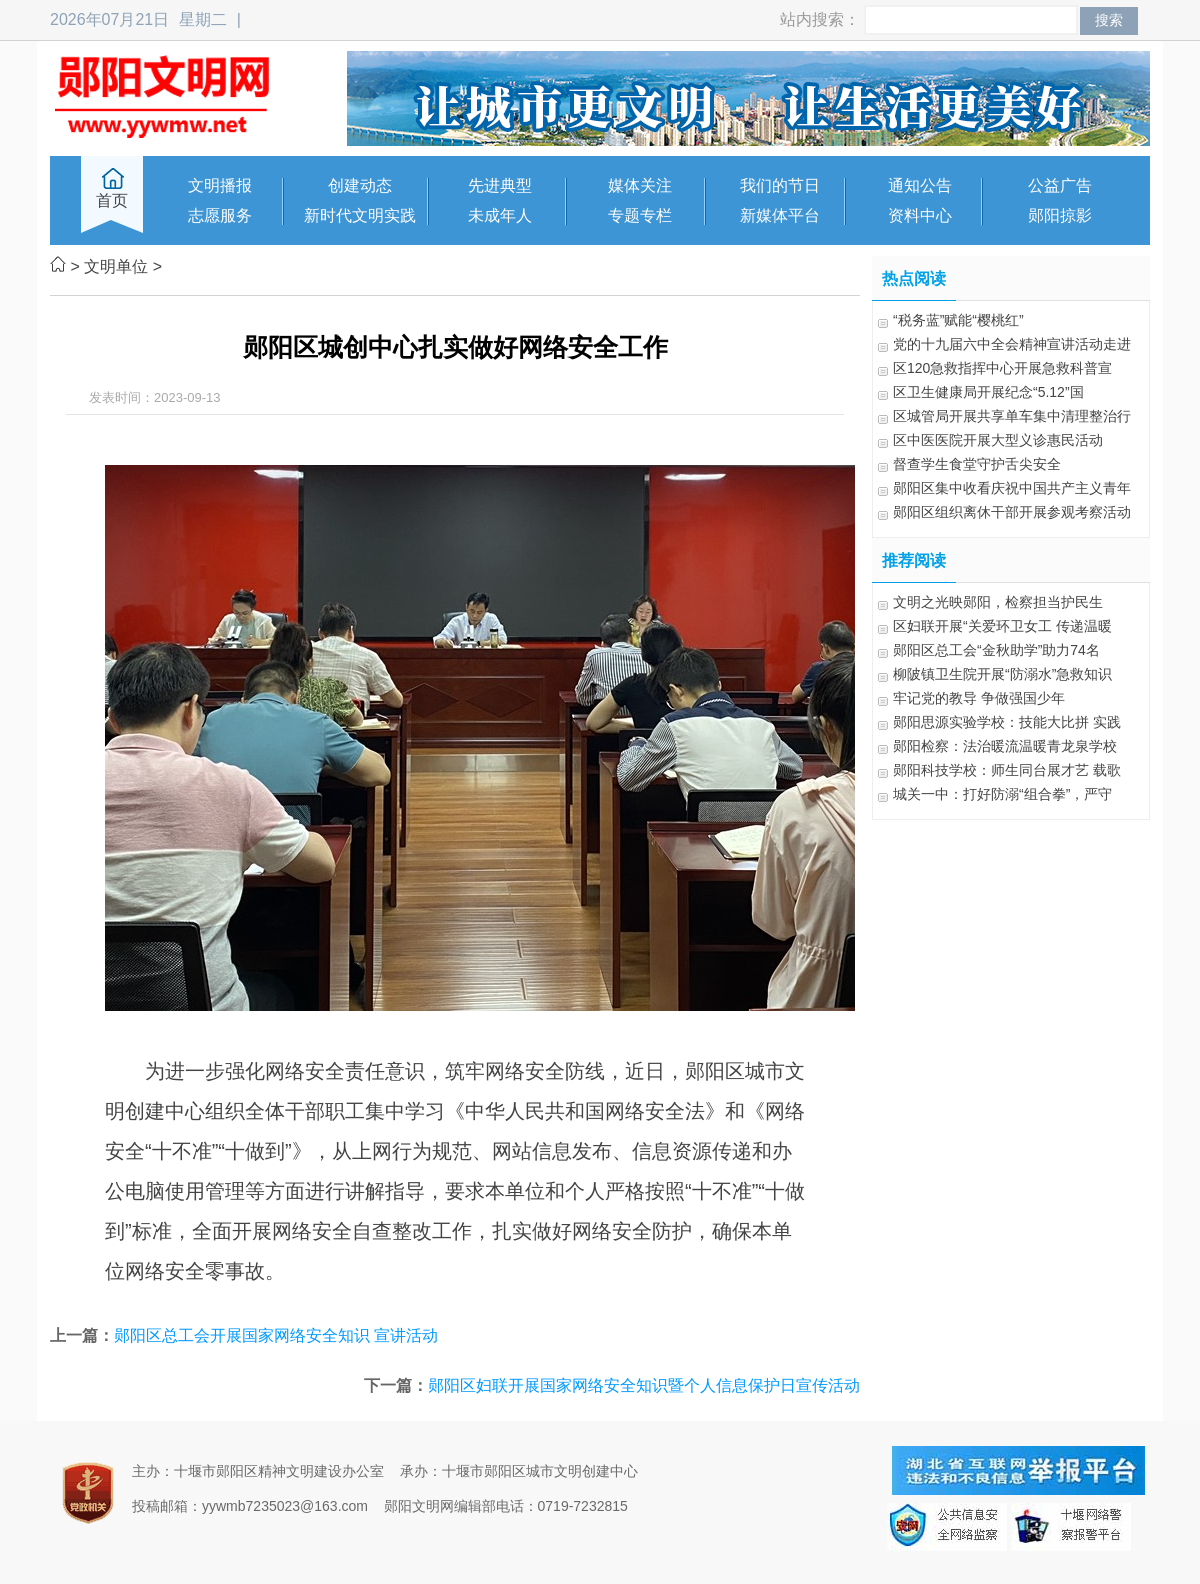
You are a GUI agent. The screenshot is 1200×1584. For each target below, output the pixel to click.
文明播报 (220, 185)
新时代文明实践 (360, 215)
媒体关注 (640, 185)
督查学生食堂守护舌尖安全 (977, 464)
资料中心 (920, 215)
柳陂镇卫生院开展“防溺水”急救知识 (1002, 674)
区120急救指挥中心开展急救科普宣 (1002, 368)
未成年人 (500, 215)
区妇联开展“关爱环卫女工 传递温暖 (1002, 626)
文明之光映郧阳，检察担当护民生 (998, 602)
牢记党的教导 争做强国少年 (979, 698)
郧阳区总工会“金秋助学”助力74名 (996, 650)
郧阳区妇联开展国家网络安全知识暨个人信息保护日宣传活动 (644, 1385)
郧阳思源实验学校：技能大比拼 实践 (1007, 722)
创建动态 (360, 185)
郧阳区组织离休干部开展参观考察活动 (1012, 512)
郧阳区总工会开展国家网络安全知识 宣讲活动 (276, 1335)
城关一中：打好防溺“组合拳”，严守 (1002, 794)
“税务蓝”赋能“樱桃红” (958, 320)
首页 (112, 200)
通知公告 (920, 185)
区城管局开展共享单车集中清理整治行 (1012, 416)
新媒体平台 (780, 215)
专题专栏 (640, 215)
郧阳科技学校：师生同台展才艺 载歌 (1007, 770)
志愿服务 (220, 215)
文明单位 (116, 266)
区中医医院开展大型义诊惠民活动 (998, 440)
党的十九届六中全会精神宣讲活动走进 (1012, 344)
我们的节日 (780, 185)
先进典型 (500, 185)
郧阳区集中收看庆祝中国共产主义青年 (1012, 488)
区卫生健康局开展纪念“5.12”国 (988, 392)
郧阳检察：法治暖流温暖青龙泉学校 (1005, 746)
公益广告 (1060, 185)
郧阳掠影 (1060, 215)
